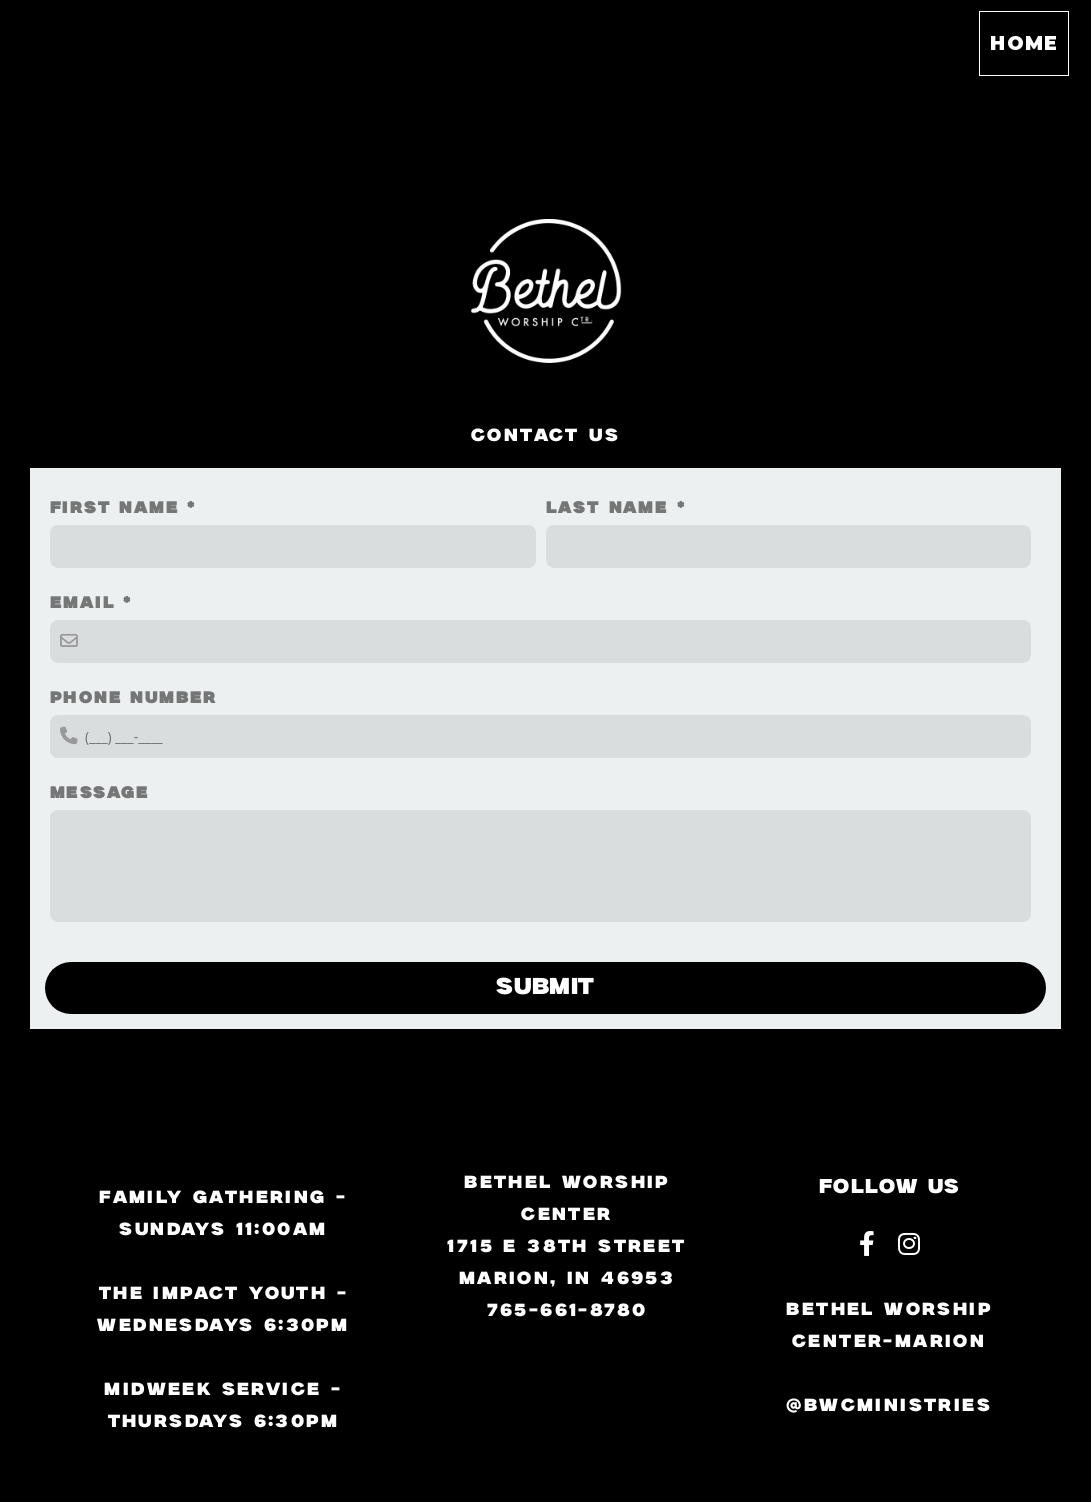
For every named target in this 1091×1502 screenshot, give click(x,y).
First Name (114, 508)
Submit (545, 987)
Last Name (607, 508)
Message (100, 793)
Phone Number (134, 698)
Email (82, 603)
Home (1024, 43)
